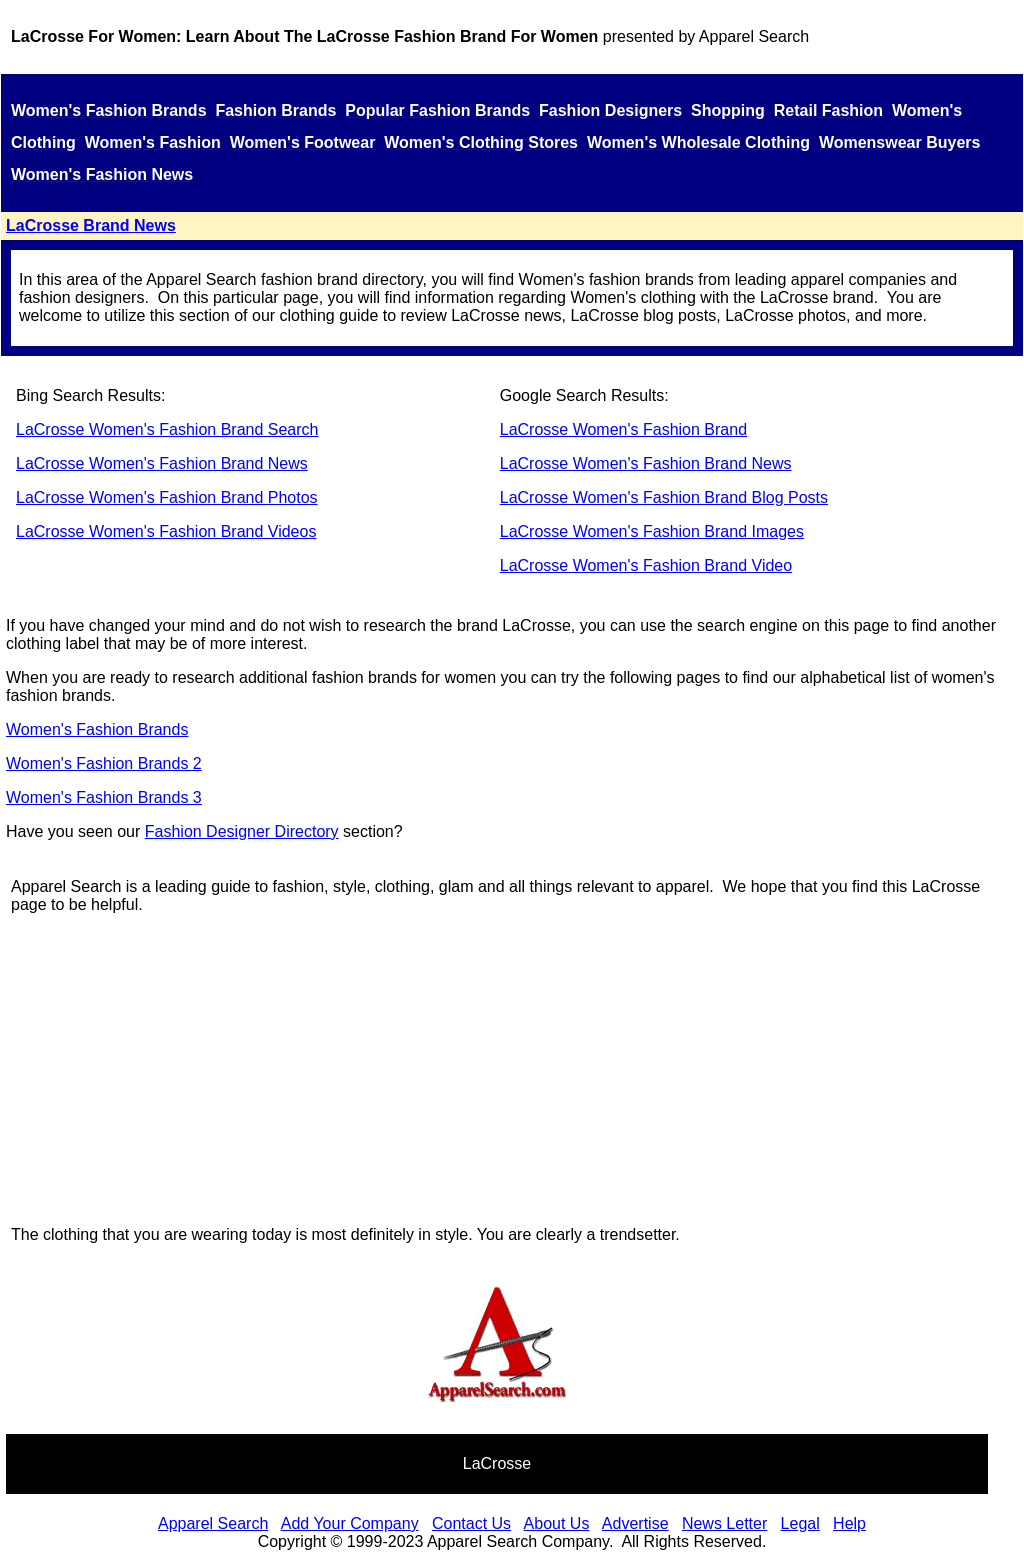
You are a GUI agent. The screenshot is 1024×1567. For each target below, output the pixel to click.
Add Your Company (350, 1523)
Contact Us (471, 1523)
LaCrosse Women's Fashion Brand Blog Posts (664, 497)
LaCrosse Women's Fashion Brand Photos (167, 497)
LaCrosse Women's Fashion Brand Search (167, 429)
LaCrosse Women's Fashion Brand (623, 429)
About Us (557, 1523)
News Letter (724, 1523)
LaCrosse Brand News (91, 225)
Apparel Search (754, 36)
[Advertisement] (497, 1070)
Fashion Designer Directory (242, 831)
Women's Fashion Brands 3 (104, 797)
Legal (800, 1523)
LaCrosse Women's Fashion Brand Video (646, 565)
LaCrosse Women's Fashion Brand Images (652, 531)
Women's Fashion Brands (97, 729)
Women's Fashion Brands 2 (104, 763)
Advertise (635, 1523)
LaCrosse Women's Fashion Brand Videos (166, 531)
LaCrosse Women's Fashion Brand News (162, 463)
